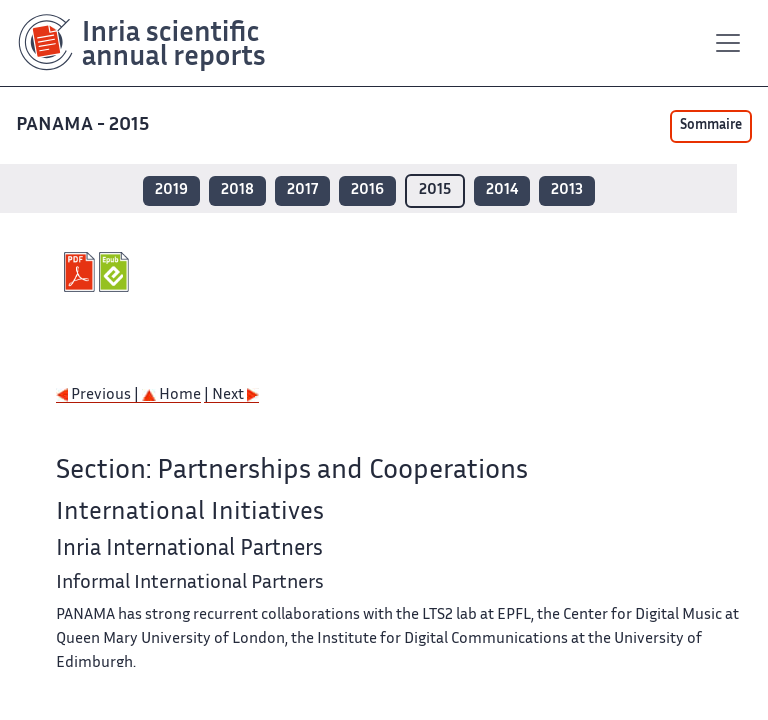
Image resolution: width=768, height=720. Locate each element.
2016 (367, 190)
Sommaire (711, 126)
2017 (302, 190)
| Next (231, 395)
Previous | (99, 395)
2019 (171, 190)
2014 (502, 190)
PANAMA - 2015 (84, 125)
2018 (237, 190)
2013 (567, 190)
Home (171, 395)
